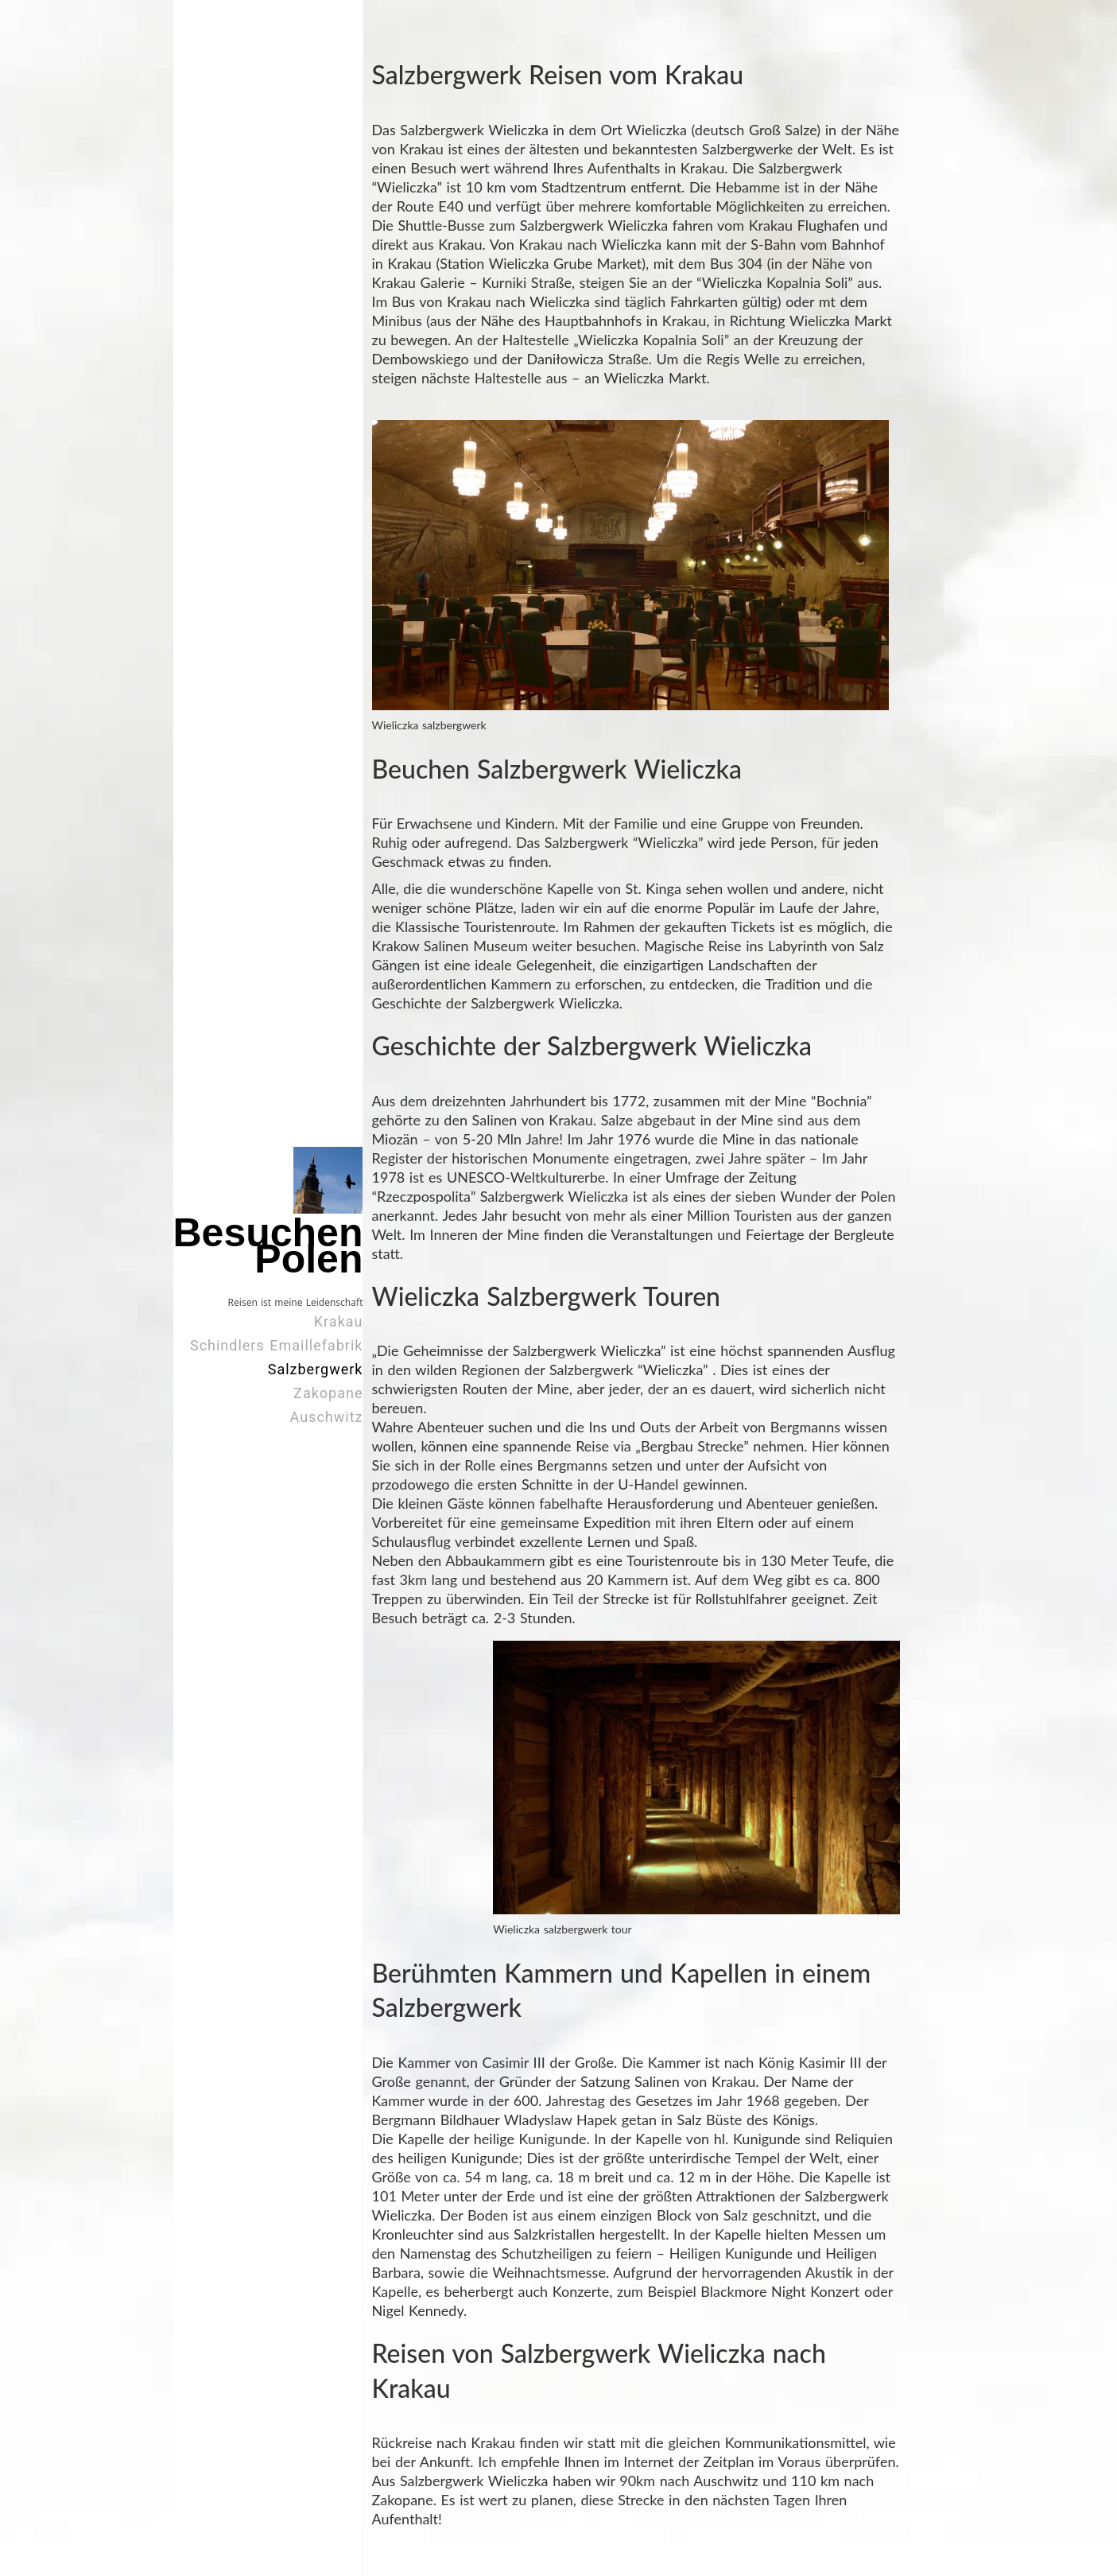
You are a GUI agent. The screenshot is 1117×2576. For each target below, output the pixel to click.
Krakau (338, 1321)
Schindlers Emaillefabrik (276, 1345)
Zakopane (328, 1393)
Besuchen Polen (268, 1245)
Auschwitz (326, 1416)
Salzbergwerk (315, 1369)
